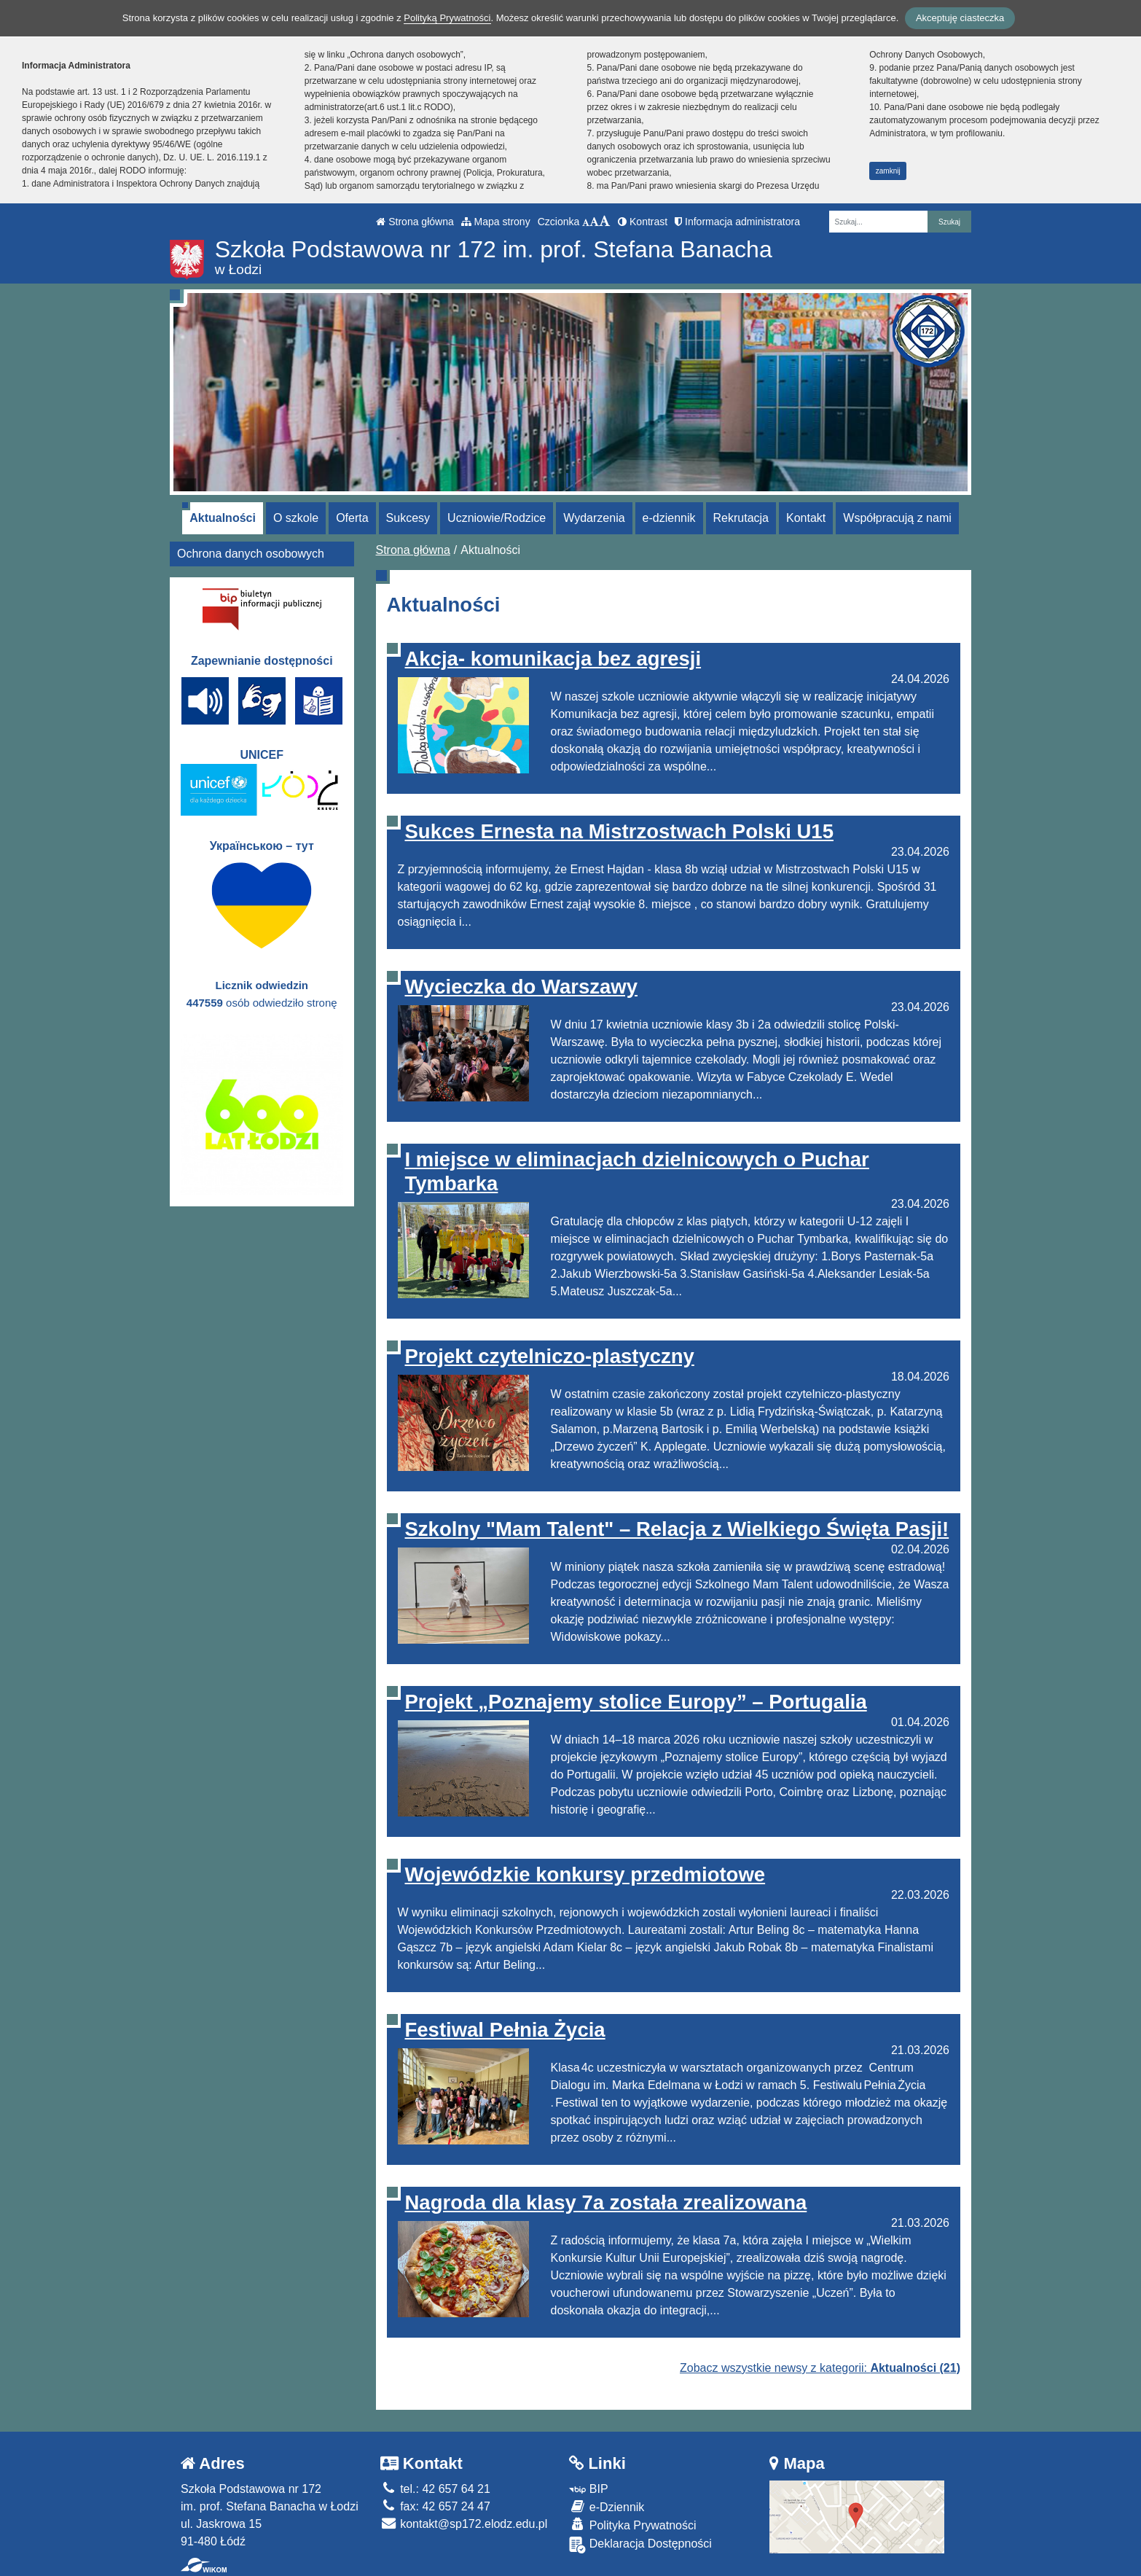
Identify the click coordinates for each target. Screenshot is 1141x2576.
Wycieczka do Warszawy (521, 986)
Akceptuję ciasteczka (960, 17)
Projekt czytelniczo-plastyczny (549, 1356)
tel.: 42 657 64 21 (435, 2489)
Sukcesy (408, 518)
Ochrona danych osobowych (250, 553)
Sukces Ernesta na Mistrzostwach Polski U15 (619, 831)
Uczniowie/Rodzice (496, 518)
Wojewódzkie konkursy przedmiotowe (585, 1874)
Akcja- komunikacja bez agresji (553, 658)
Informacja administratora (737, 221)
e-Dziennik (606, 2506)
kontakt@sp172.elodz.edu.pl (464, 2524)
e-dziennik (669, 518)
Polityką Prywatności (447, 17)
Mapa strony (495, 221)
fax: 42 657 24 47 (435, 2506)
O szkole (295, 518)
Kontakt (806, 518)
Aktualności (222, 518)
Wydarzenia (593, 518)
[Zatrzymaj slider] (570, 480)
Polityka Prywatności (632, 2525)
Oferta (352, 518)
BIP (588, 2489)
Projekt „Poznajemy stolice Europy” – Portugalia (636, 1701)
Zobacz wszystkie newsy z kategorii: (820, 2368)
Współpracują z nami (897, 518)
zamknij (888, 171)
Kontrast (642, 221)
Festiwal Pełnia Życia (505, 2029)
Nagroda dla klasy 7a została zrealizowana (606, 2202)
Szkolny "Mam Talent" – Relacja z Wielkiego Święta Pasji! (677, 1529)
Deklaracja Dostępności (640, 2545)
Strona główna (414, 221)
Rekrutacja (741, 518)
